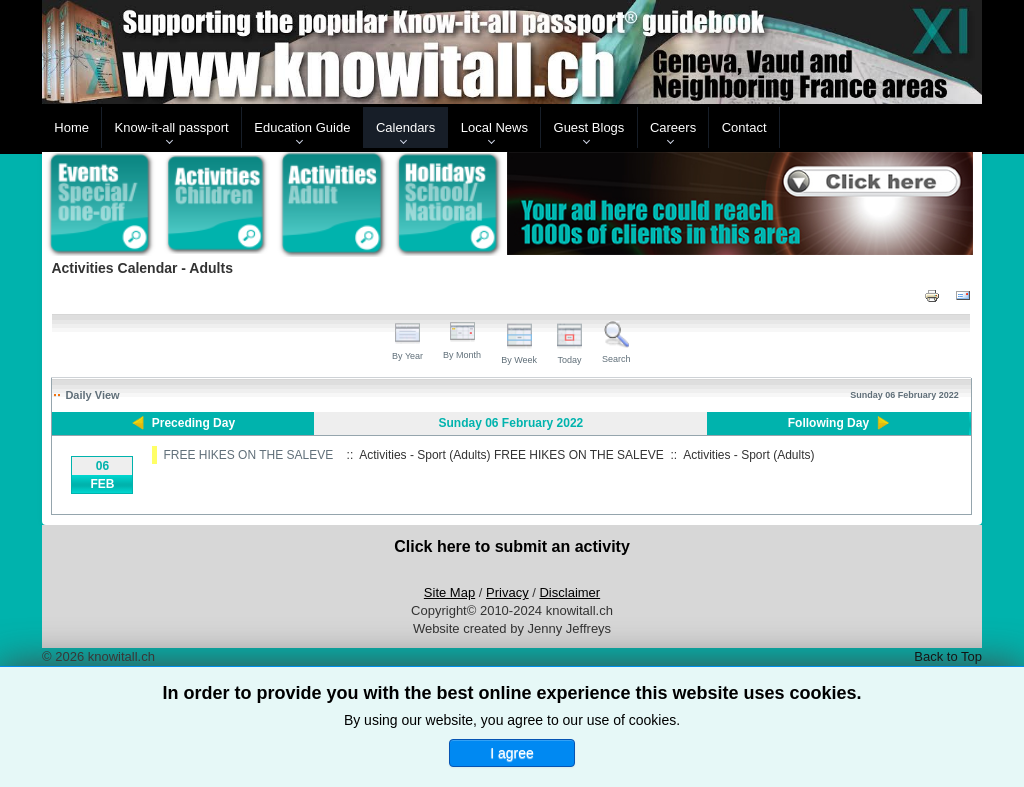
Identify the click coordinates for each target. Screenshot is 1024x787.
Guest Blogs (589, 127)
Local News (494, 127)
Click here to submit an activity (512, 546)
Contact (744, 127)
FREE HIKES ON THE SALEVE (248, 455)
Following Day (828, 423)
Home (71, 127)
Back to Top (948, 656)
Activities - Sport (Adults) (748, 455)
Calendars (405, 127)
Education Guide (302, 127)
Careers (673, 127)
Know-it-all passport (172, 127)
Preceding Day (193, 423)
